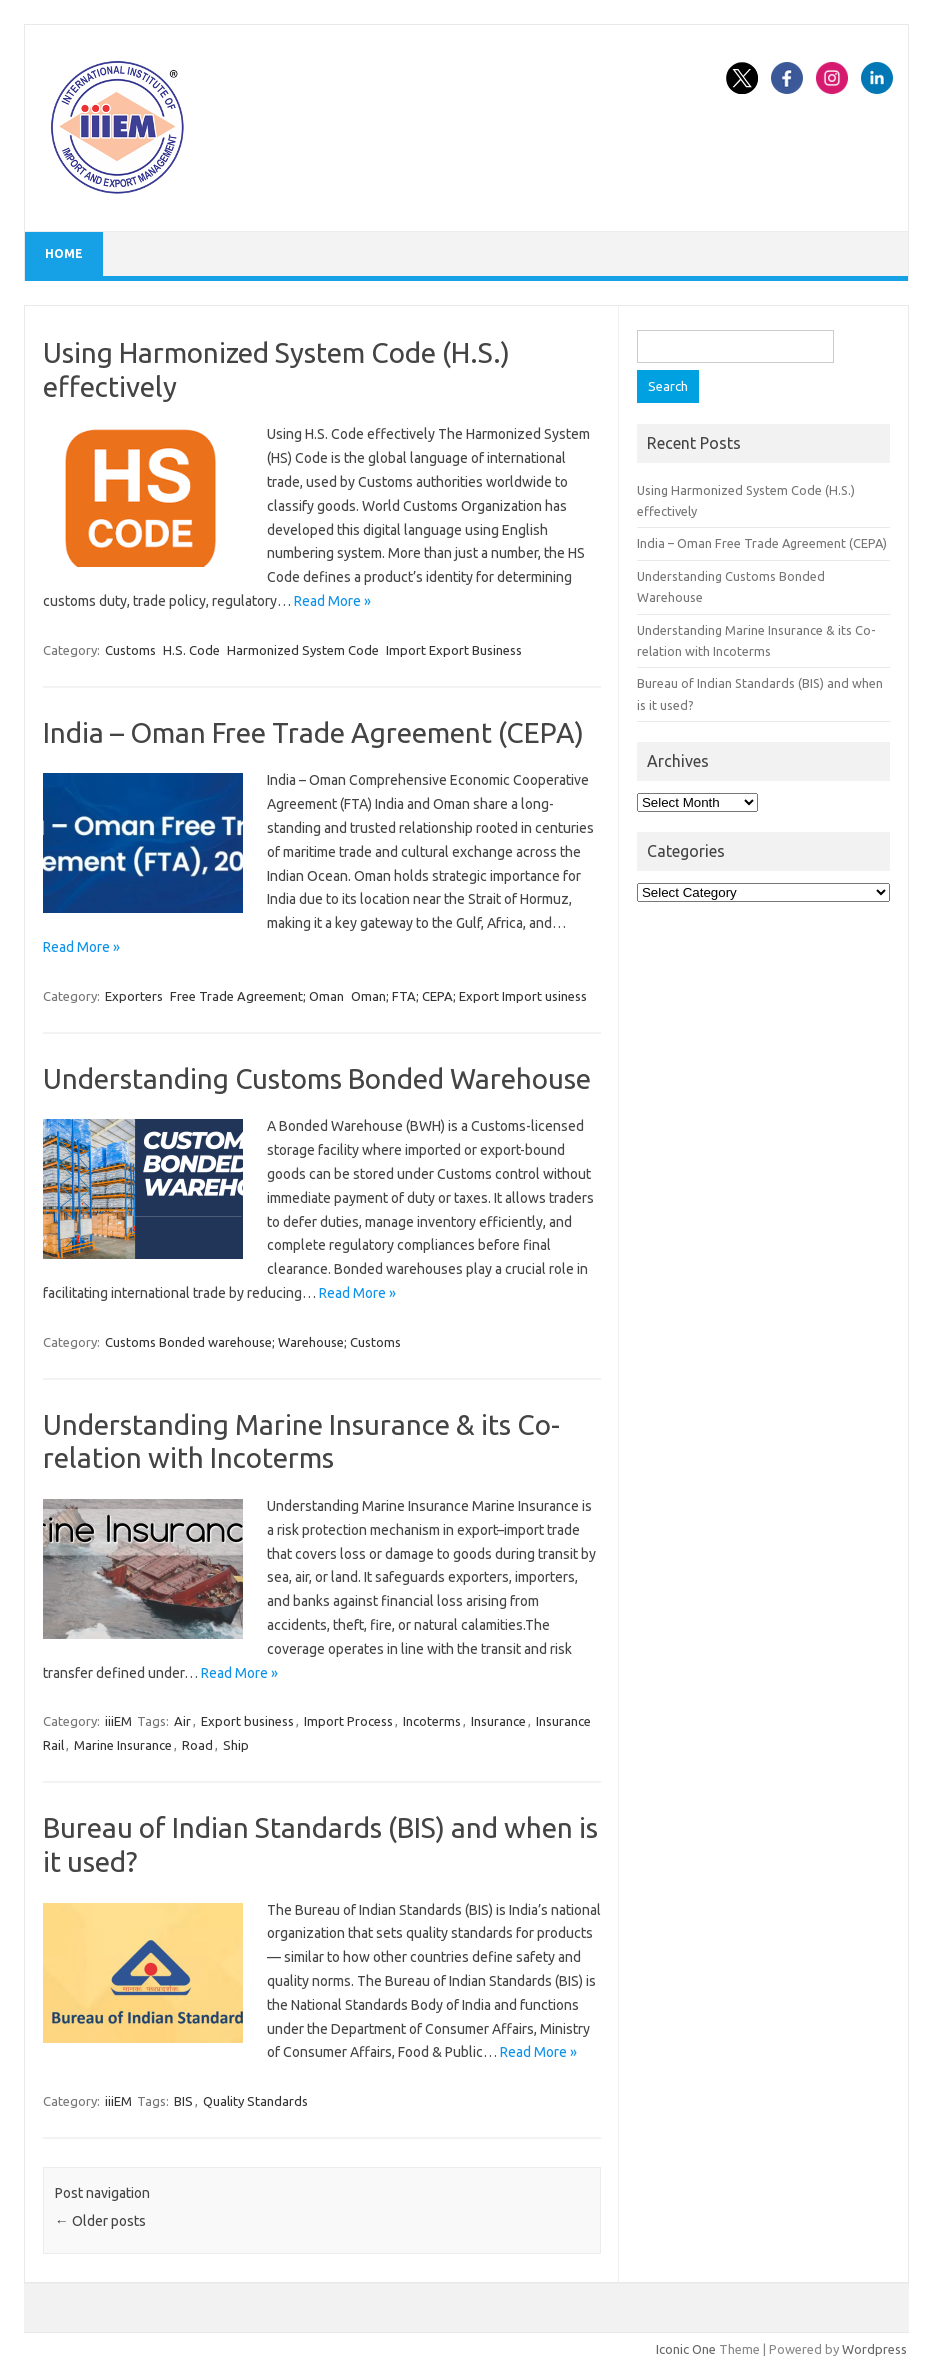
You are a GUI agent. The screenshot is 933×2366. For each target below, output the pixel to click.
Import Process (348, 1721)
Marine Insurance (123, 1745)
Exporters (134, 996)
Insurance (498, 1721)
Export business (247, 1721)
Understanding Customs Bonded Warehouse (317, 1078)
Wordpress (874, 2349)
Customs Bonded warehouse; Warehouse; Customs (253, 1342)
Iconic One (686, 2349)
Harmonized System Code (303, 650)
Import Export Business (454, 650)
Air (182, 1721)
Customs (130, 650)
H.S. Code (191, 650)
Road (197, 1745)
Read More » (332, 601)
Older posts (100, 2221)
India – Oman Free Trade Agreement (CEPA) (313, 732)
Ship (236, 1745)
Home (64, 253)
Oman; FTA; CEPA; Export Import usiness (469, 996)
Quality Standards (255, 2101)
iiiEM (118, 1721)
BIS (183, 2101)
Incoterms (432, 1721)
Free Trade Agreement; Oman (257, 996)
